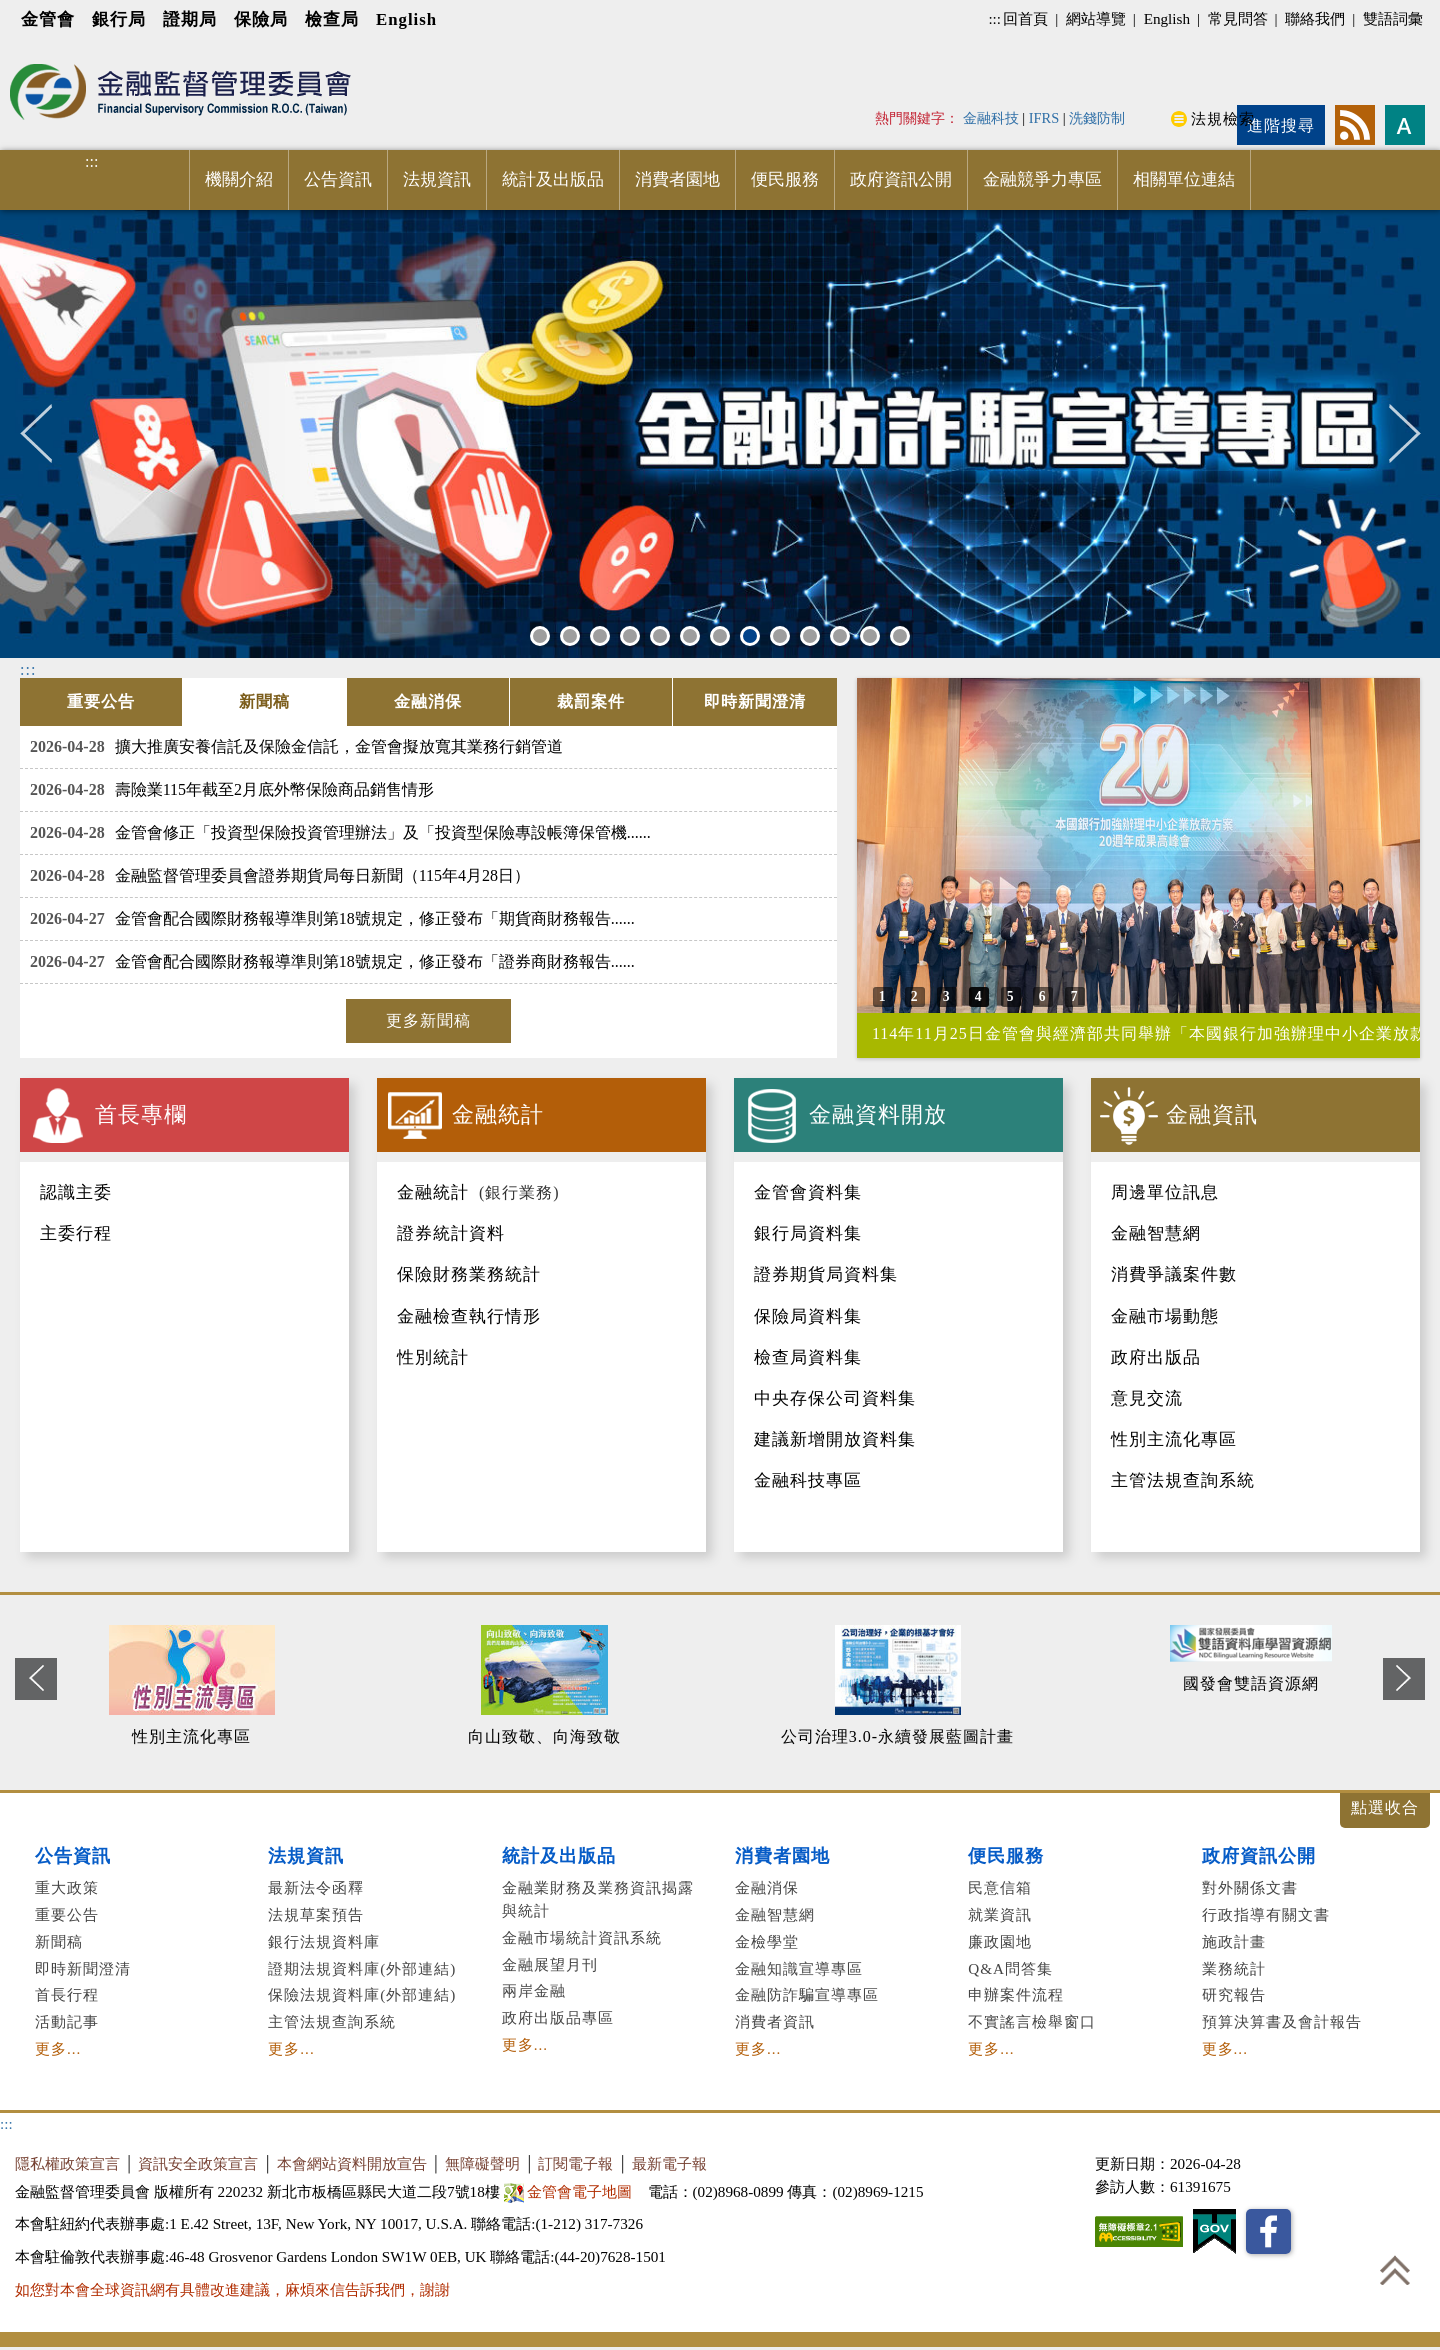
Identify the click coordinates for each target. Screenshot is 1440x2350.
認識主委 (76, 1192)
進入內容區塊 (51, 51)
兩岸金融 (534, 1990)
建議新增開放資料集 (835, 1439)
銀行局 (119, 19)
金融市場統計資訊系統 (582, 1937)
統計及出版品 (553, 179)
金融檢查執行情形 (469, 1316)
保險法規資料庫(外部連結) (362, 1994)
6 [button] (690, 635)
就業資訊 (1000, 1914)
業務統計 (1234, 1968)
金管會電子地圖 (570, 2191)
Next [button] (1404, 433)
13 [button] (902, 635)
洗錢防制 (1097, 118)
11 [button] (842, 635)
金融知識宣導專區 (799, 1968)
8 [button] (750, 635)
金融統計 (433, 1192)
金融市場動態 (1165, 1316)
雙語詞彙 (1393, 18)
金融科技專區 (808, 1480)
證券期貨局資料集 (826, 1274)
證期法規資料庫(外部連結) (362, 1968)
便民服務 (785, 179)
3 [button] (600, 635)
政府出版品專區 (558, 2017)
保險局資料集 (808, 1316)
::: (994, 18)
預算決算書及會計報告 (1282, 2021)
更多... (58, 2048)
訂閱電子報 (575, 2163)
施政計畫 (1234, 1941)
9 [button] (780, 635)
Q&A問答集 (1010, 1968)
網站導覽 (1096, 18)
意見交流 (1147, 1398)
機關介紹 (239, 179)
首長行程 (67, 1994)
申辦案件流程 (1016, 1994)
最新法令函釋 (316, 1887)
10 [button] (812, 635)
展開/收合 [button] (1385, 1810)
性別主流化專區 (1174, 1439)
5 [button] (660, 635)
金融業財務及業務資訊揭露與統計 (598, 1899)
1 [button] (540, 635)
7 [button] (720, 635)
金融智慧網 (1156, 1233)
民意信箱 (1000, 1887)
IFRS (1044, 118)
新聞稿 (59, 1941)
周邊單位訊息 (1165, 1192)
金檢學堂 (767, 1941)
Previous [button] (48, 433)
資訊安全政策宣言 (198, 2163)
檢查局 (332, 19)
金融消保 (767, 1887)
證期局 (190, 19)
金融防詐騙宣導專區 (807, 1994)
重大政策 (67, 1887)
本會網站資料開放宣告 (352, 2163)
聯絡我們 (1315, 18)
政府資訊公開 (901, 179)
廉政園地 (1000, 1941)
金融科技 (991, 118)
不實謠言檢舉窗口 (1032, 2021)
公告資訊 (338, 179)
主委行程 (76, 1233)
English (406, 19)
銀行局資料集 (808, 1233)
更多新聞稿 (428, 1020)
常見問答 (1238, 18)
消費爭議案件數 (1174, 1274)
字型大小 (1405, 125)
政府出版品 (1156, 1357)
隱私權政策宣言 (67, 2163)
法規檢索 (1223, 118)
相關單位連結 (1184, 179)
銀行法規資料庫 (324, 1941)
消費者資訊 (775, 2021)
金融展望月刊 (550, 1964)
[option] (720, 434)
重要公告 (67, 1914)
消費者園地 (677, 179)
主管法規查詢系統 (1183, 1480)
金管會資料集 (808, 1192)
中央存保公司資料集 (835, 1398)
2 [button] (570, 635)
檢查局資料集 (808, 1357)
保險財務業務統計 (469, 1274)
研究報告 (1234, 1994)
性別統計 (433, 1357)
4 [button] (630, 635)
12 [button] (872, 635)
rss (1355, 125)
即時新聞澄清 (83, 1968)
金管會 (48, 19)
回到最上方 (1395, 2270)
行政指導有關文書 (1266, 1914)
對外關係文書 (1250, 1887)
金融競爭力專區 (1042, 179)
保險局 (261, 19)
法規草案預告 (316, 1914)
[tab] (101, 702)
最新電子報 (669, 2163)
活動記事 (67, 2021)
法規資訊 (437, 179)
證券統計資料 (451, 1233)
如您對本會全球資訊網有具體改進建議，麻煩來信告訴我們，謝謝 (232, 2289)
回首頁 (1025, 18)
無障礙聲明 (482, 2163)
